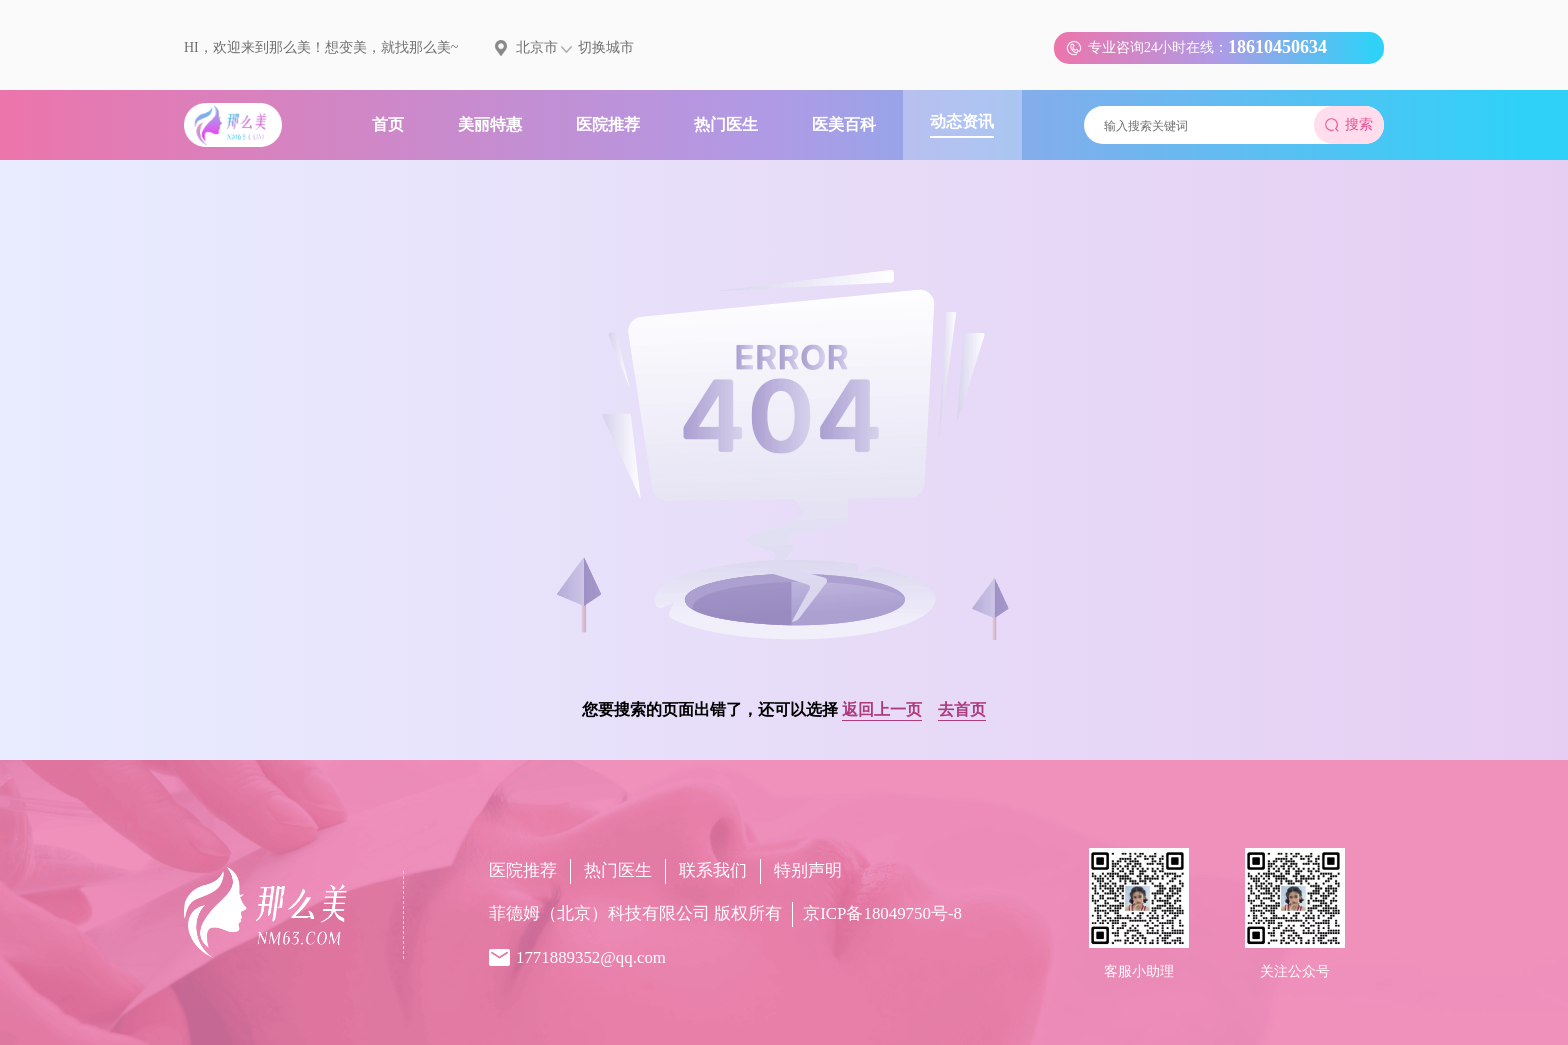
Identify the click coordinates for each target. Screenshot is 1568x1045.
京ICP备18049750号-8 (882, 913)
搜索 (1349, 124)
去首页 (962, 709)
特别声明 (808, 870)
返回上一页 (882, 709)
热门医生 (618, 870)
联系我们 (713, 870)
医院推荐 (523, 870)
